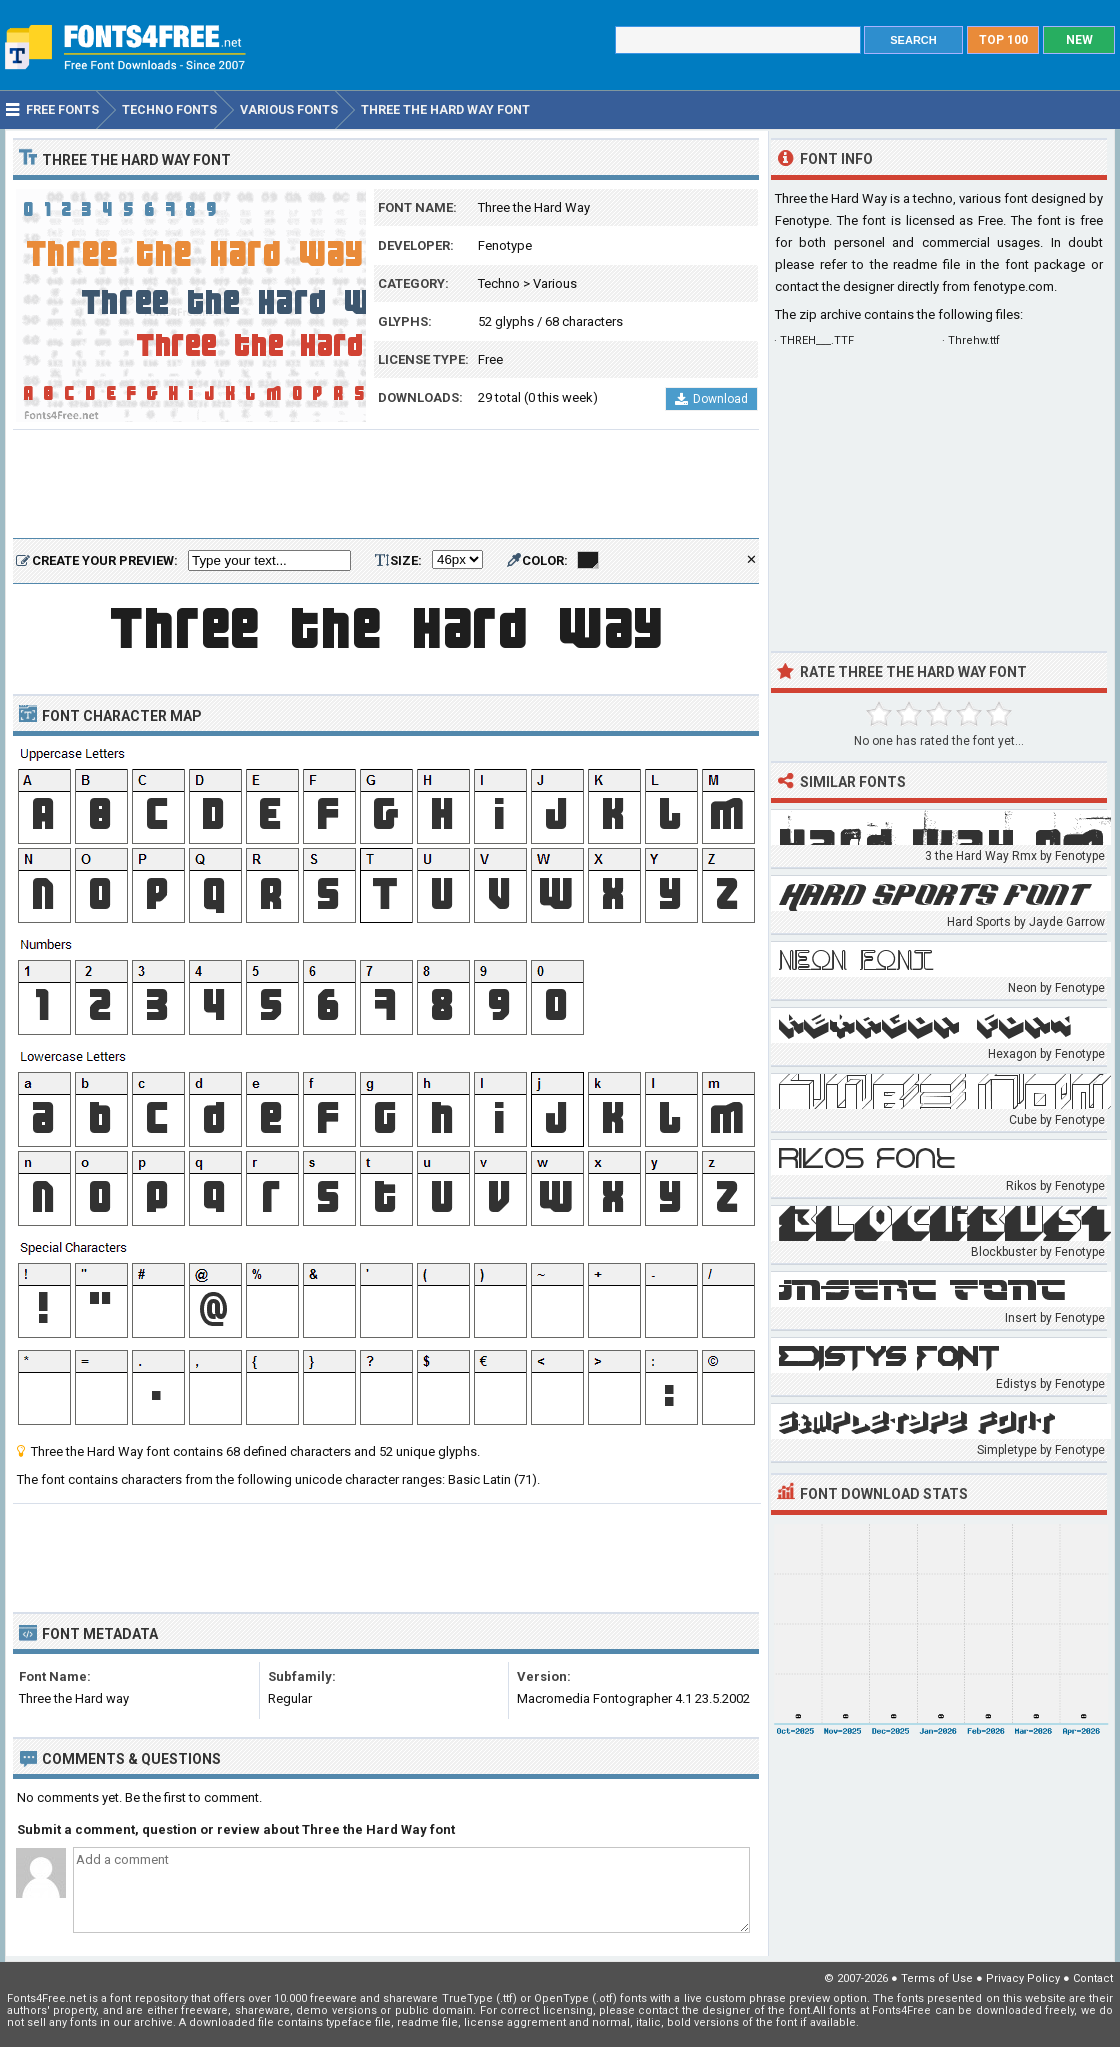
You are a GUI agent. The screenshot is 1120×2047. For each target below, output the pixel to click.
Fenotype (505, 245)
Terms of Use (937, 1978)
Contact (1093, 1978)
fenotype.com (1013, 286)
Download (711, 399)
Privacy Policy (1023, 1978)
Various (555, 283)
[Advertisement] (386, 485)
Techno (499, 283)
